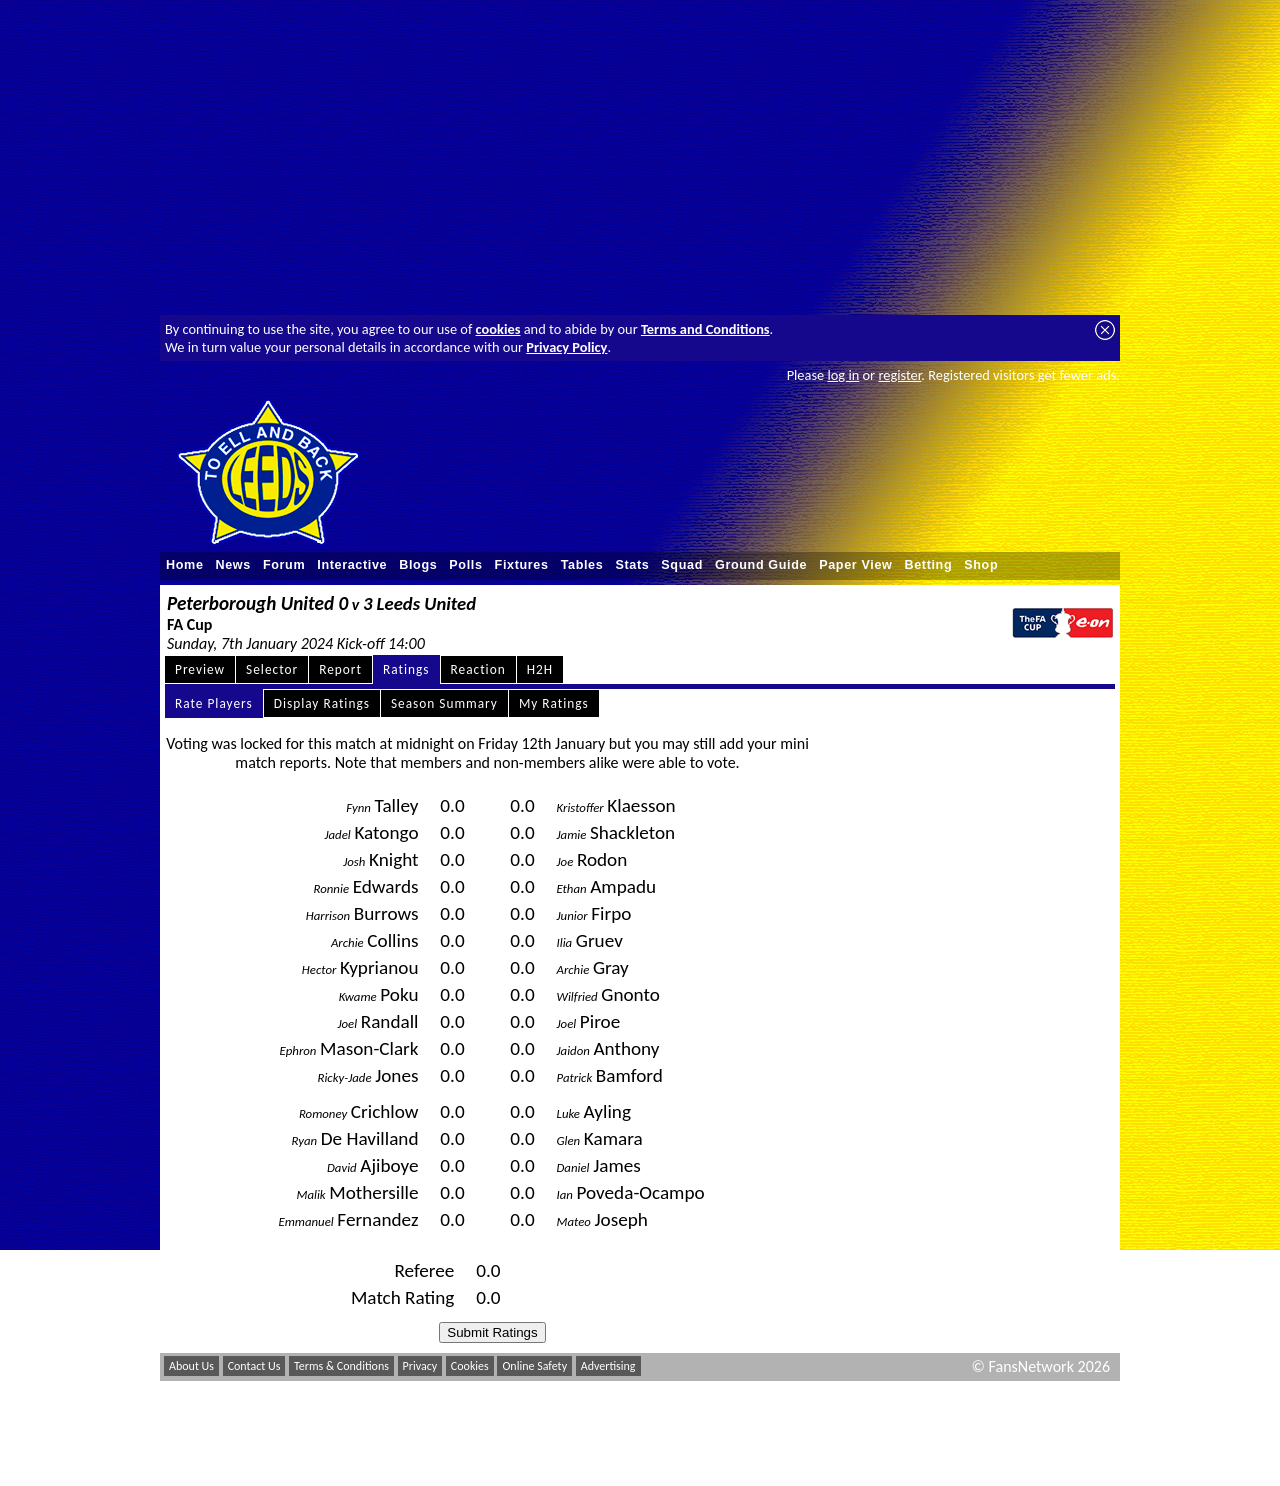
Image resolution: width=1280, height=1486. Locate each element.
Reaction (478, 669)
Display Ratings (322, 703)
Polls (465, 565)
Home (185, 565)
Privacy (420, 1366)
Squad (682, 565)
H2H (540, 669)
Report (340, 669)
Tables (582, 565)
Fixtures (522, 565)
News (233, 565)
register (899, 375)
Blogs (418, 565)
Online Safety (534, 1366)
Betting (928, 565)
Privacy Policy (566, 347)
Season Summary (444, 703)
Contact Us (254, 1366)
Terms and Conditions (705, 329)
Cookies (470, 1366)
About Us (191, 1366)
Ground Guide (761, 565)
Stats (632, 565)
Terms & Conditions (341, 1366)
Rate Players (214, 703)
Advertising (608, 1366)
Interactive (352, 565)
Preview (200, 669)
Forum (284, 565)
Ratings (406, 669)
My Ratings (554, 703)
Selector (272, 669)
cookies (498, 329)
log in (843, 375)
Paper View (855, 565)
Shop (981, 565)
